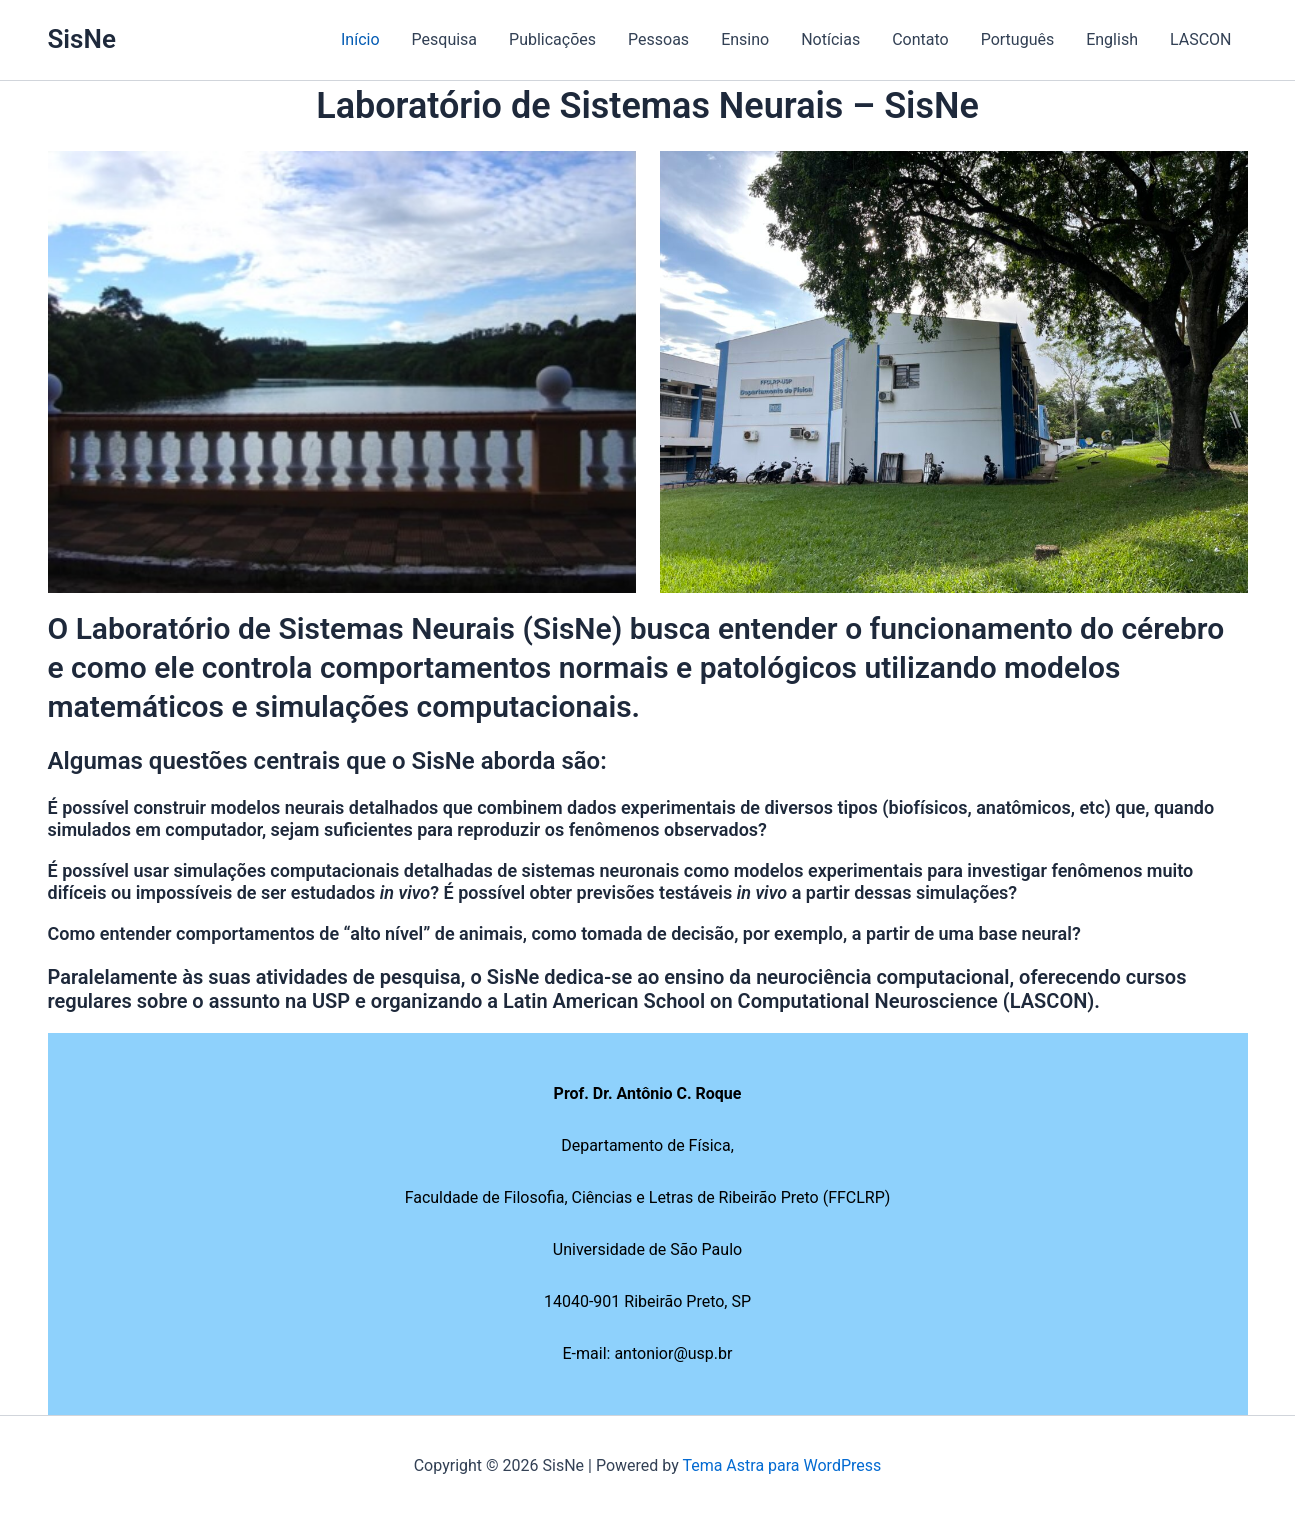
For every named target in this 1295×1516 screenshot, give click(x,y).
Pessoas (658, 39)
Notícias (830, 39)
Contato (920, 39)
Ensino (745, 39)
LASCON (1201, 39)
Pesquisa (445, 39)
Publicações (552, 39)
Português (1018, 39)
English (1112, 39)
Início (360, 39)
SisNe (82, 39)
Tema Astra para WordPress (781, 1465)
